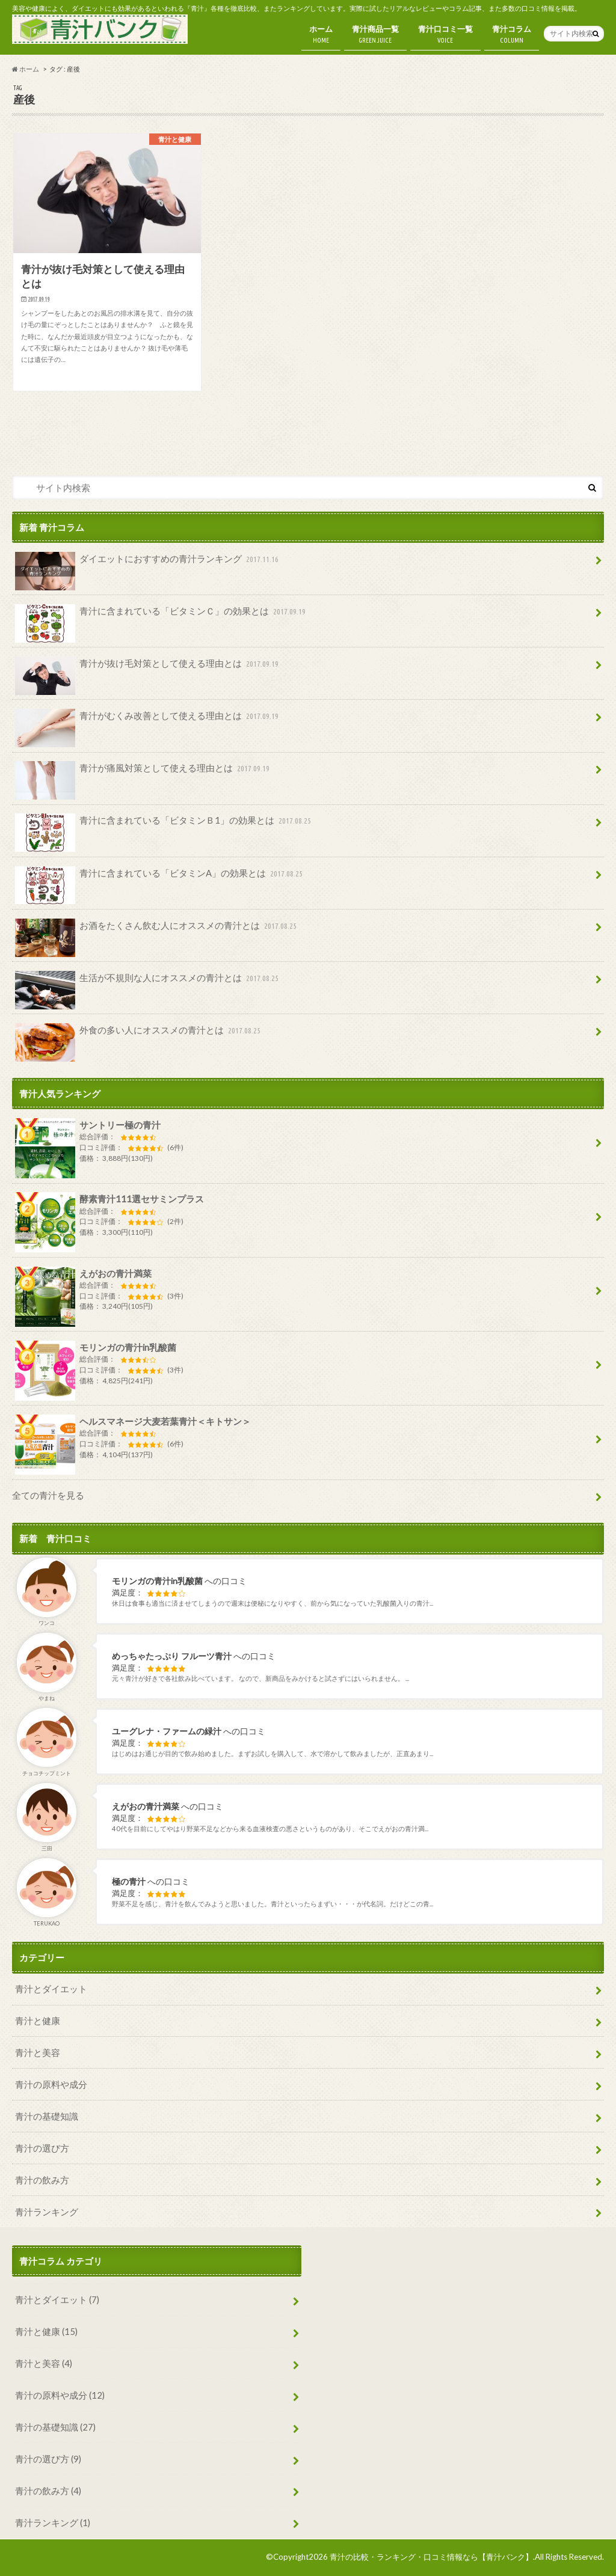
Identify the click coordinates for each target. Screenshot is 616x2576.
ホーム (321, 34)
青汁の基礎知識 (46, 2116)
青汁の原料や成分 (51, 2084)
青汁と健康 (37, 2020)
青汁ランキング (46, 2211)
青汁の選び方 (42, 2148)
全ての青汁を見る (48, 1495)
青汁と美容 (37, 2052)
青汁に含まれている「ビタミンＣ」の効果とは (161, 615)
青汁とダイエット (51, 1988)
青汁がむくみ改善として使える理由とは (148, 720)
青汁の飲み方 (42, 2179)
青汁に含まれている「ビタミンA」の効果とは (160, 877)
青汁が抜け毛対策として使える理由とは (148, 667)
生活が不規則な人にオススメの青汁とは (148, 982)
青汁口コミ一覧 (445, 34)
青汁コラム (511, 34)
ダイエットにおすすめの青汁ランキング (148, 563)
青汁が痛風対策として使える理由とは (143, 772)
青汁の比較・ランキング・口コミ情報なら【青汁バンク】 (431, 2557)
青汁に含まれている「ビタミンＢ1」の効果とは (164, 824)
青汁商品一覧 (375, 34)
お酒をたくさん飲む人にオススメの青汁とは (157, 930)
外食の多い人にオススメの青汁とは (139, 1034)
